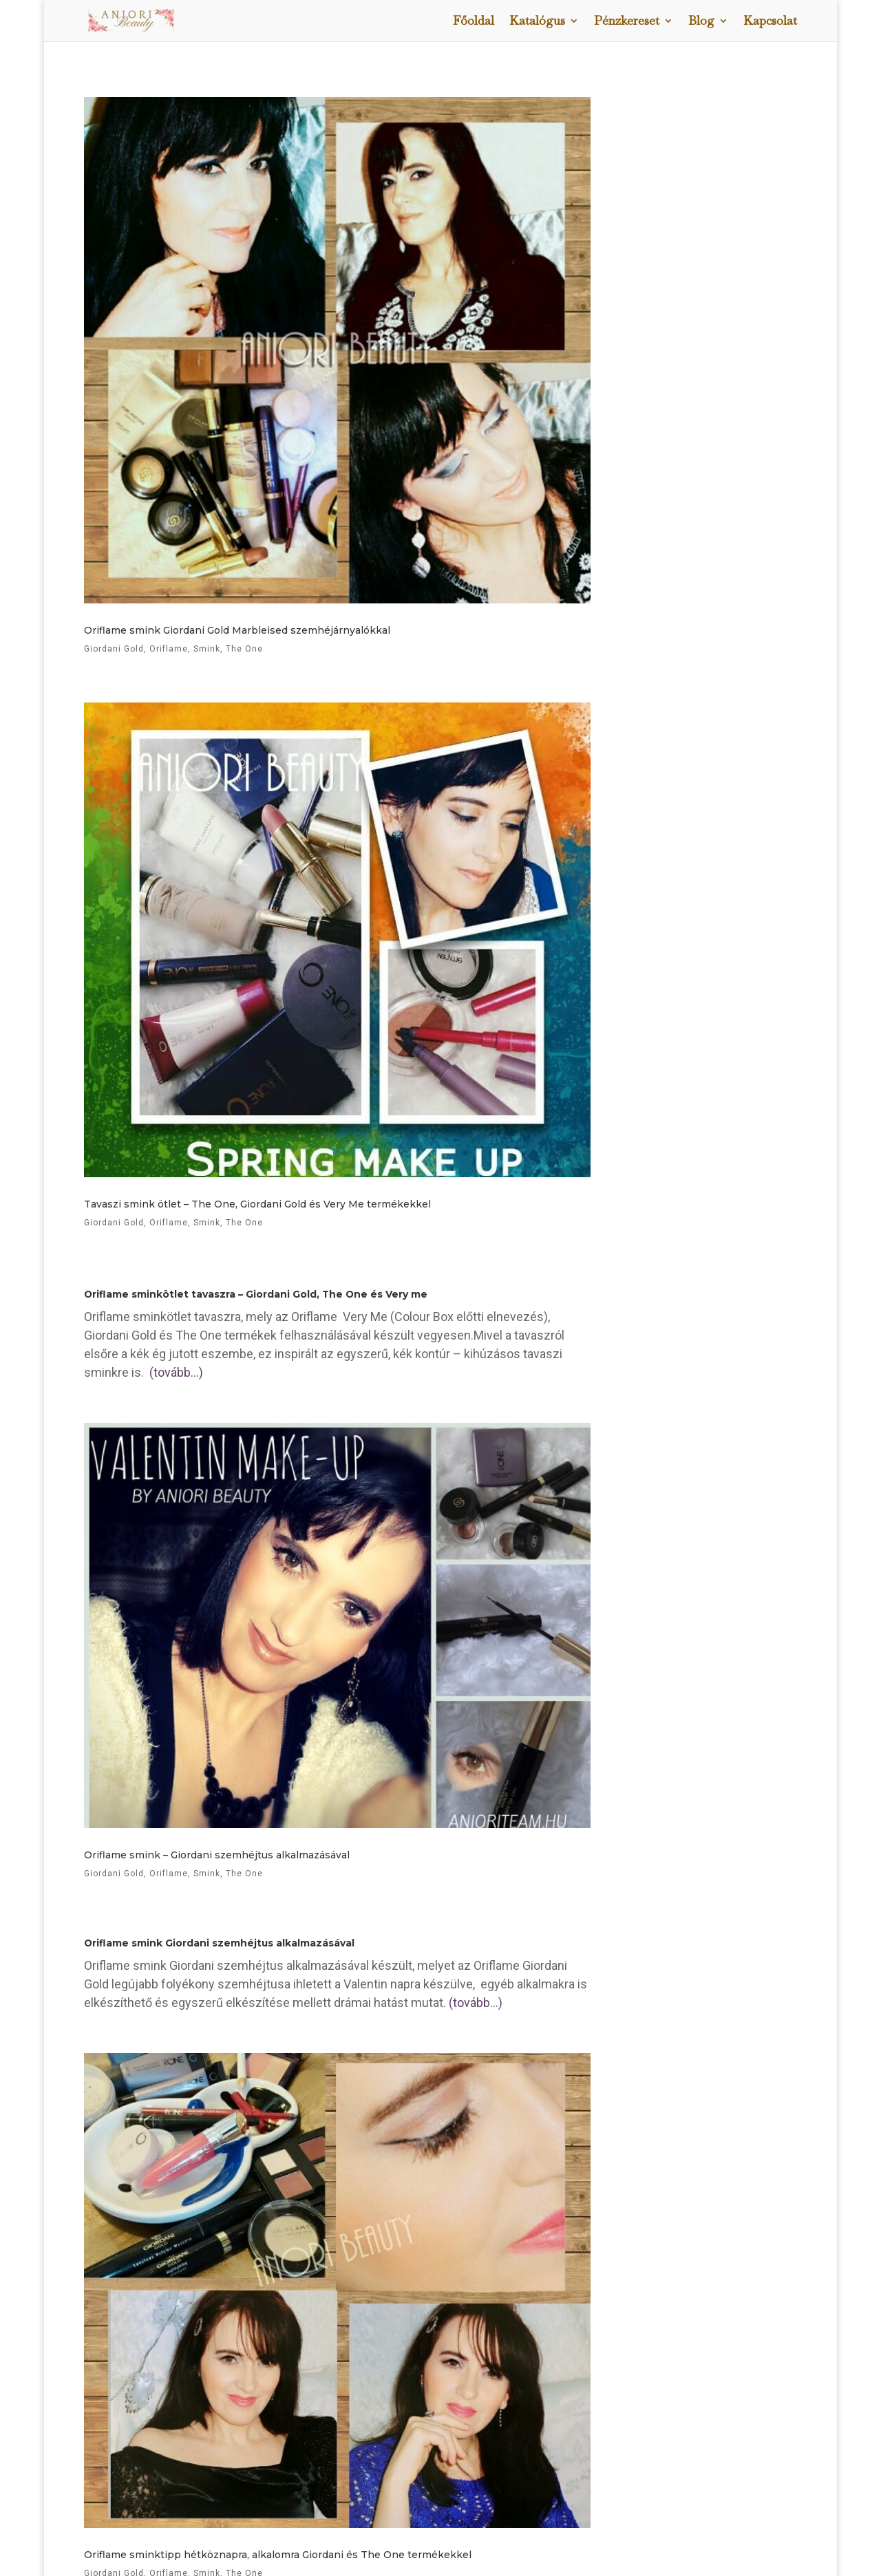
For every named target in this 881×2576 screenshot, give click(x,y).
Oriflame (168, 1222)
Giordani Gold (114, 1222)
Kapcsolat (770, 22)
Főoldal (473, 22)
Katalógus (537, 22)
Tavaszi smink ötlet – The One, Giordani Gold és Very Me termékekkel (257, 1204)
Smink (206, 1222)
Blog (701, 22)
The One (244, 1222)
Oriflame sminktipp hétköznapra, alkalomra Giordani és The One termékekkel (277, 2554)
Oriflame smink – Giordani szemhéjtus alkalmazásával (217, 1854)
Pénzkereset (626, 22)
